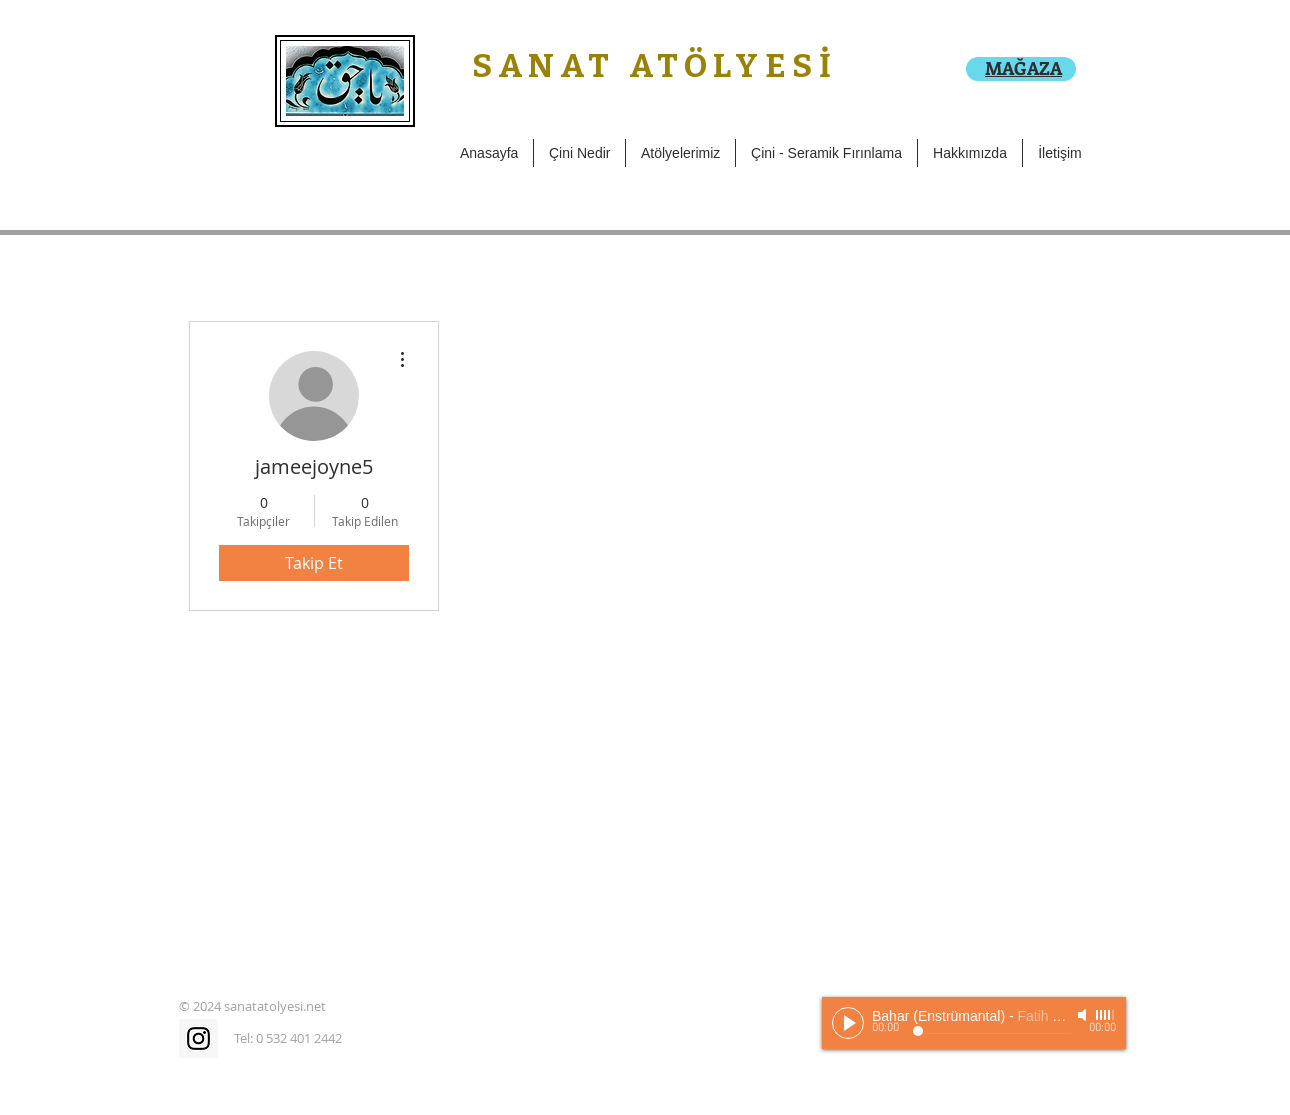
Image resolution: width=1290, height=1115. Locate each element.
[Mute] (1084, 1015)
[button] (680, 153)
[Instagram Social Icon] (198, 1038)
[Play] (848, 1023)
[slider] (1106, 1015)
